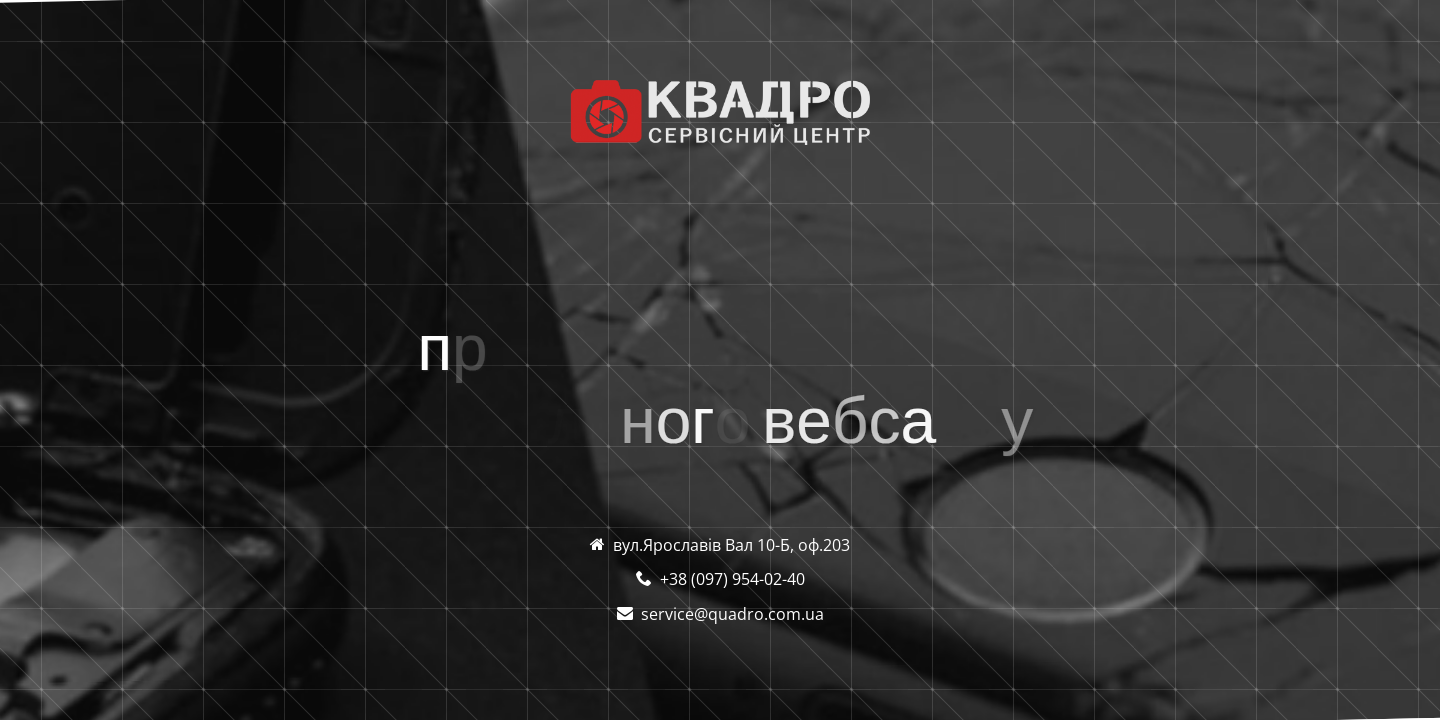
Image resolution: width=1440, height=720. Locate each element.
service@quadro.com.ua (732, 614)
